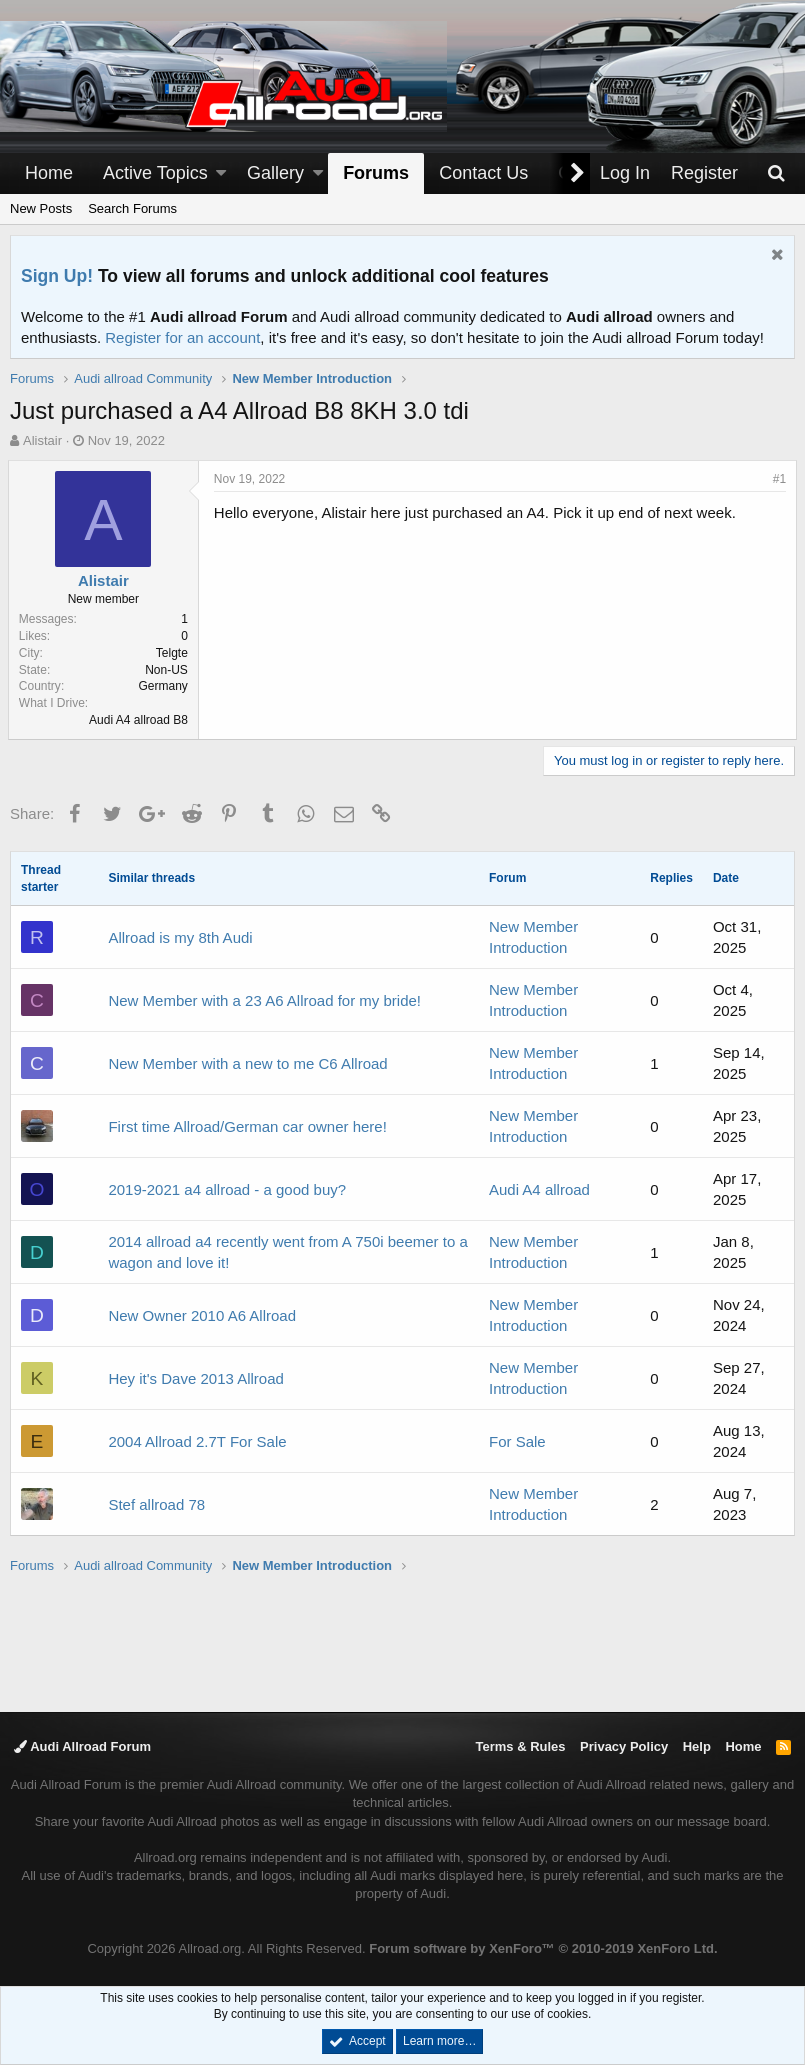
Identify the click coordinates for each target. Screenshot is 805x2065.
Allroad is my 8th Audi (180, 937)
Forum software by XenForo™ (543, 1948)
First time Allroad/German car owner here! (247, 1126)
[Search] (776, 173)
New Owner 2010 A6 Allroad (202, 1315)
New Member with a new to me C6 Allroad (247, 1063)
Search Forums (132, 208)
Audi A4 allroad (539, 1189)
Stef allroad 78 (156, 1504)
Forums (376, 173)
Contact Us (483, 173)
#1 (777, 479)
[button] (221, 173)
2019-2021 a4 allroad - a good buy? (227, 1189)
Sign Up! (57, 276)
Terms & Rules (520, 1746)
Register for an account (182, 337)
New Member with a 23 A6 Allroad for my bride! (264, 1000)
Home (49, 173)
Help (697, 1746)
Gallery (275, 173)
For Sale (517, 1441)
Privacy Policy (624, 1746)
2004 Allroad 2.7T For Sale (197, 1441)
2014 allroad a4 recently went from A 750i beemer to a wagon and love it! (287, 1252)
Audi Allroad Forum (82, 1746)
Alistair (42, 440)
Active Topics (155, 173)
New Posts (41, 208)
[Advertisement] (403, 1642)
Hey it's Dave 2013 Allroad (195, 1378)
